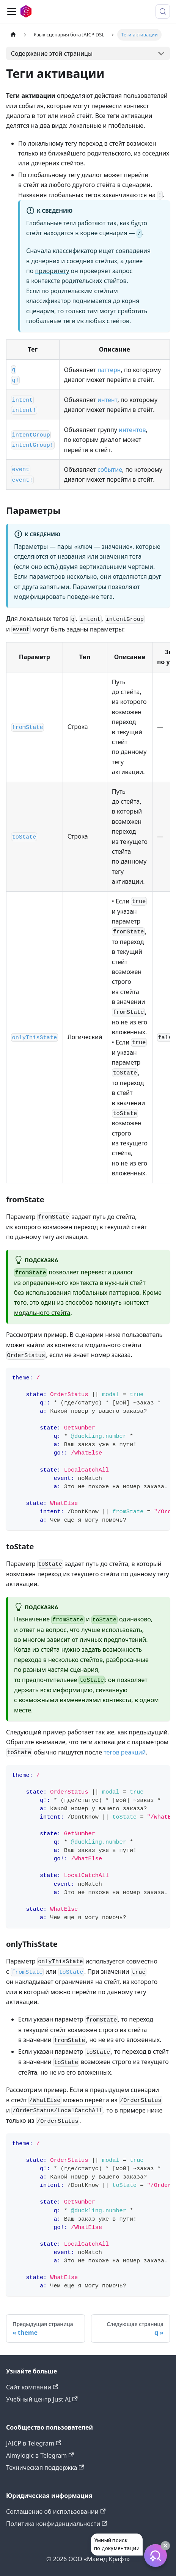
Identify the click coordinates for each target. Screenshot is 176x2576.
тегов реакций (125, 1752)
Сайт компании (32, 2387)
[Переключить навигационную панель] (11, 11)
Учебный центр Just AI (42, 2399)
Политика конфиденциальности (56, 2523)
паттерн (109, 370)
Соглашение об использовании (55, 2511)
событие (109, 469)
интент (107, 400)
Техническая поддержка (45, 2467)
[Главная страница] (13, 35)
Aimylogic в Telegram (40, 2455)
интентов (132, 430)
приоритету (52, 271)
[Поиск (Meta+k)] (163, 11)
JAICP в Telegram (33, 2443)
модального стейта (42, 1312)
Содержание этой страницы (52, 53)
